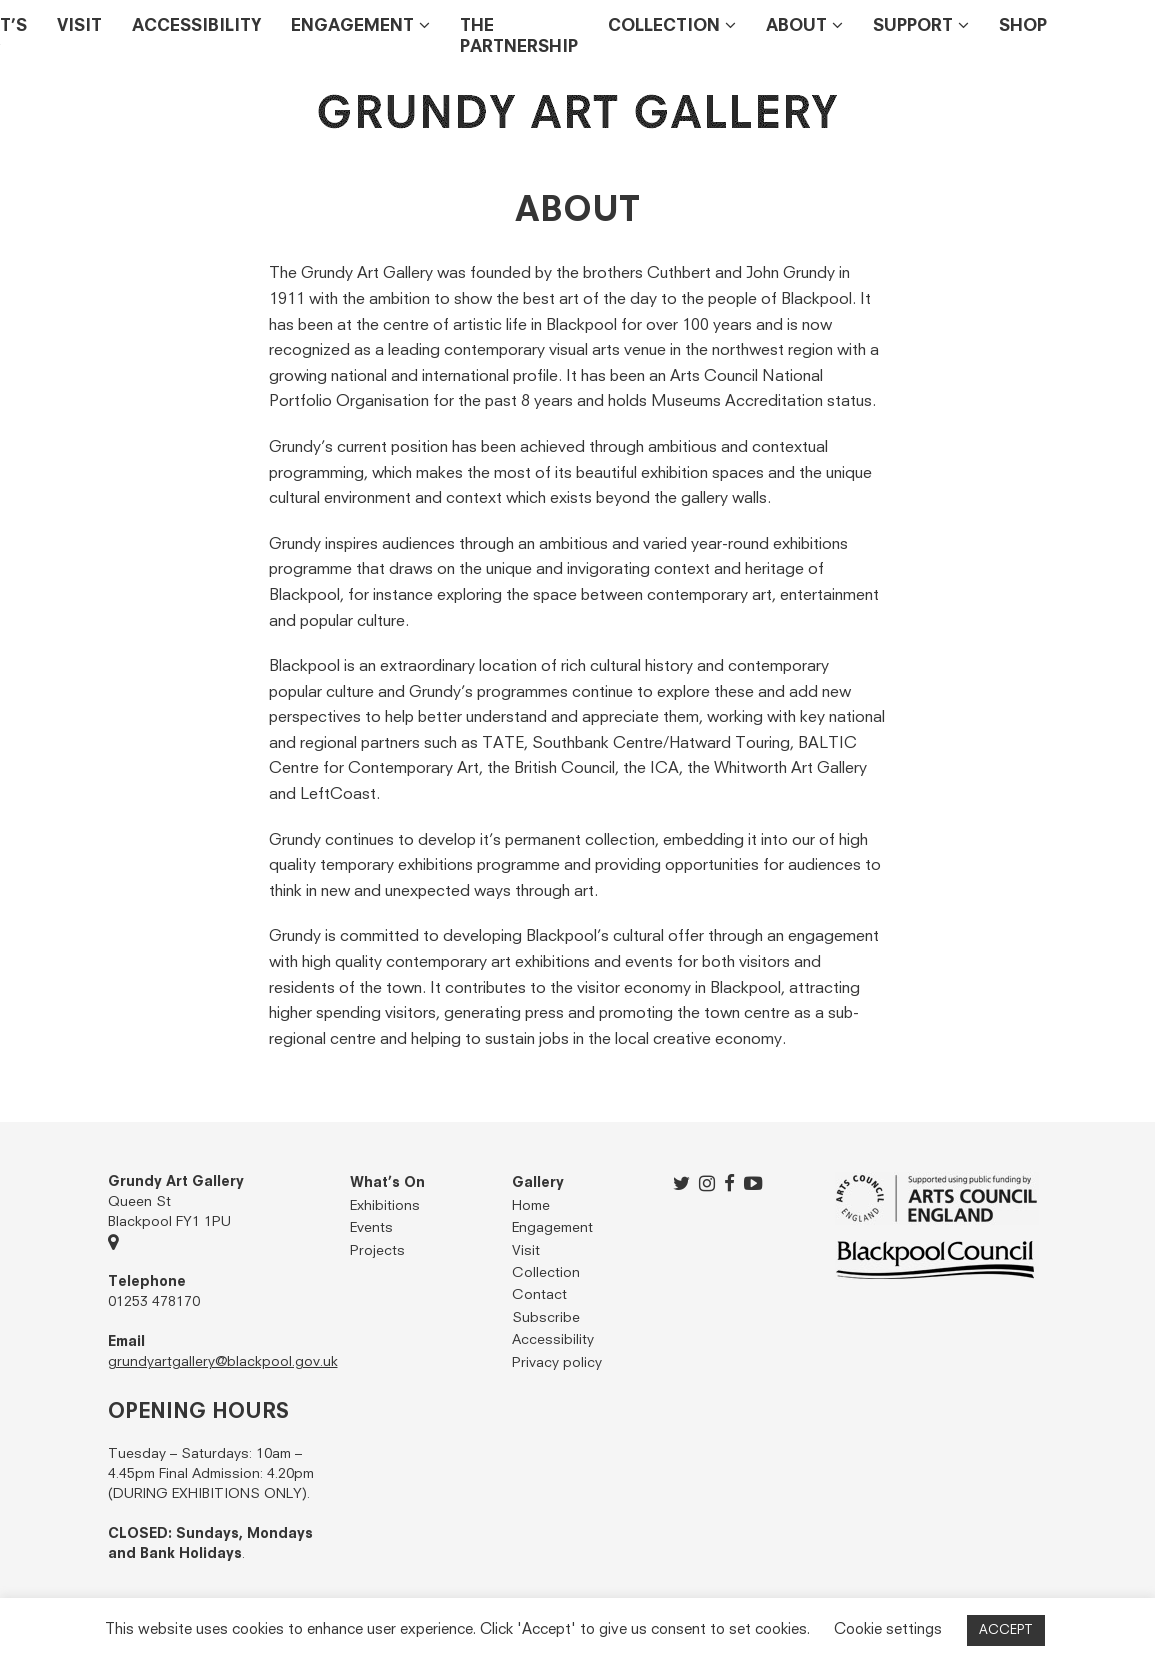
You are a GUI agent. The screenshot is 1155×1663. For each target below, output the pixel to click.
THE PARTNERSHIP (519, 37)
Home (531, 1206)
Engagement (352, 26)
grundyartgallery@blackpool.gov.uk (223, 1362)
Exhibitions (385, 1206)
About (796, 26)
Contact (539, 1295)
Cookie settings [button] (888, 1629)
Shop (1023, 26)
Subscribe (546, 1318)
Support (913, 26)
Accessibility (196, 26)
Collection (664, 26)
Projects (377, 1251)
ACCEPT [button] (1006, 1630)
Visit (79, 26)
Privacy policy (557, 1363)
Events (371, 1228)
